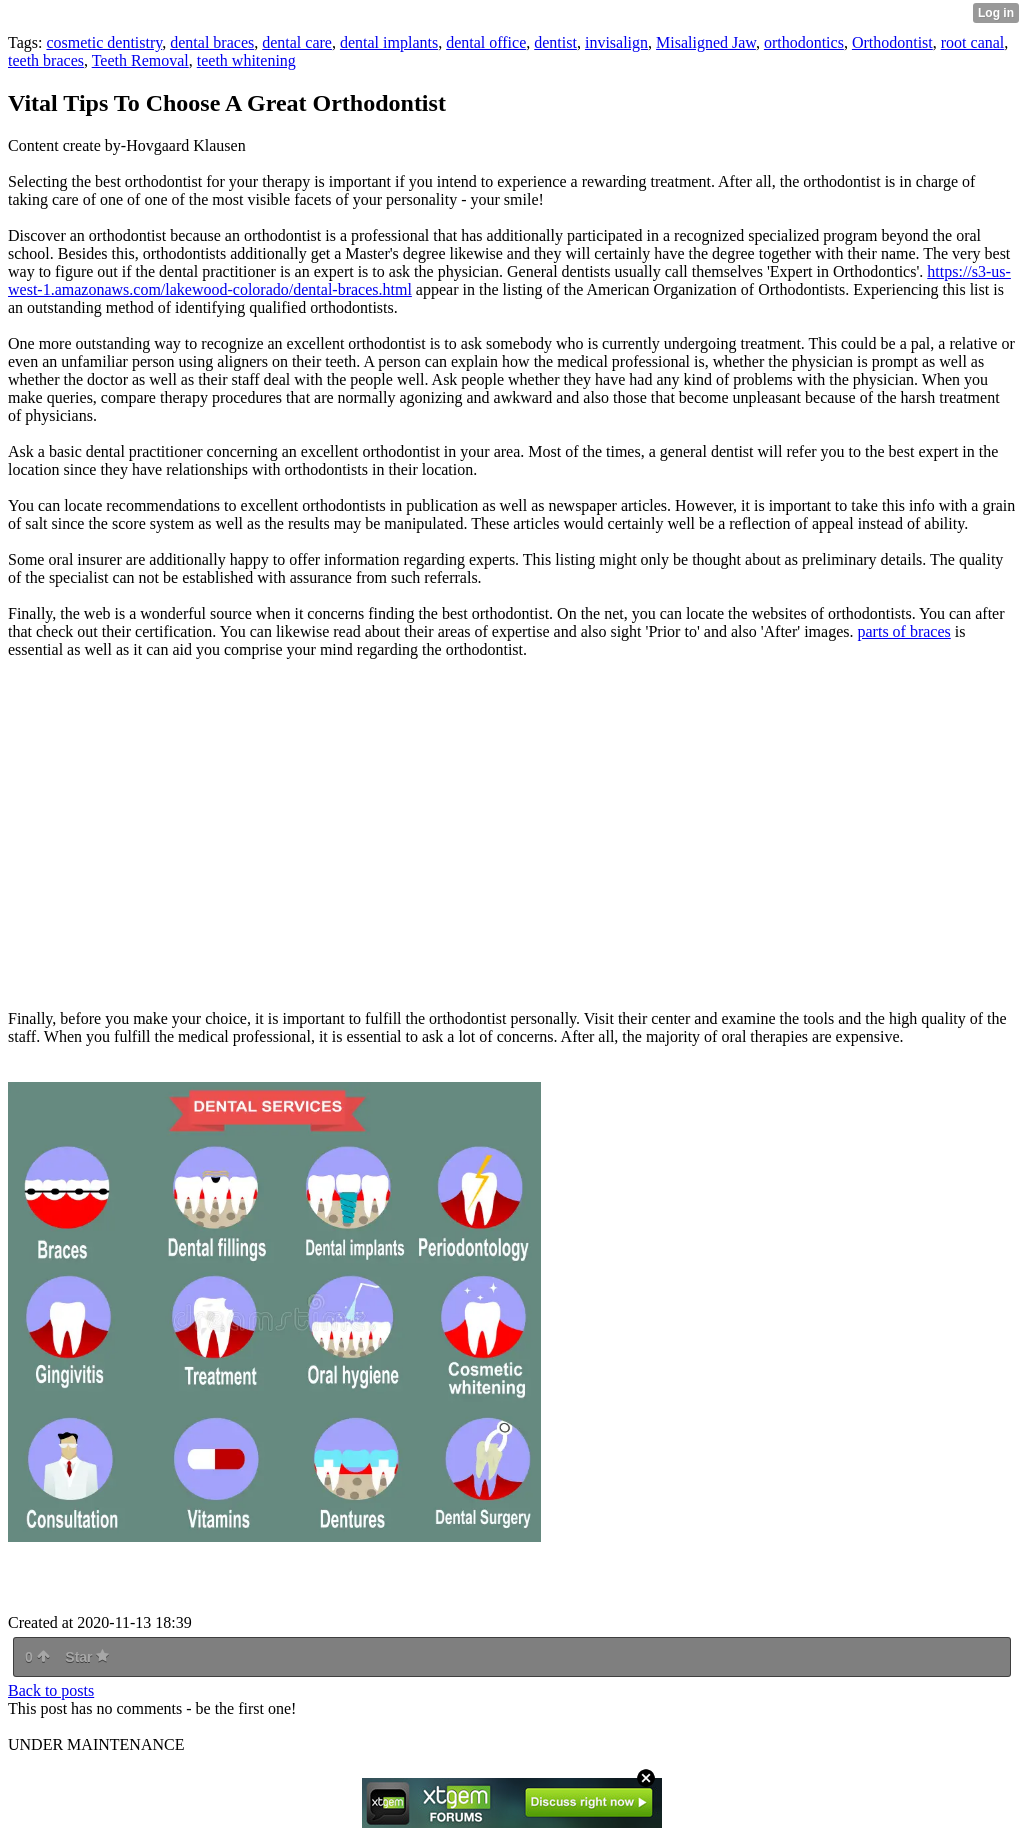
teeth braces (46, 60)
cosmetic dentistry (104, 42)
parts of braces (904, 631)
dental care (297, 42)
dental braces (212, 42)
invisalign (616, 42)
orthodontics (804, 42)
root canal (973, 42)
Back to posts (51, 1690)
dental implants (389, 42)
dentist (555, 42)
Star (87, 1657)
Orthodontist (892, 42)
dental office (486, 42)
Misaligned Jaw (706, 42)
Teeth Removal (140, 60)
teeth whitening (246, 60)
